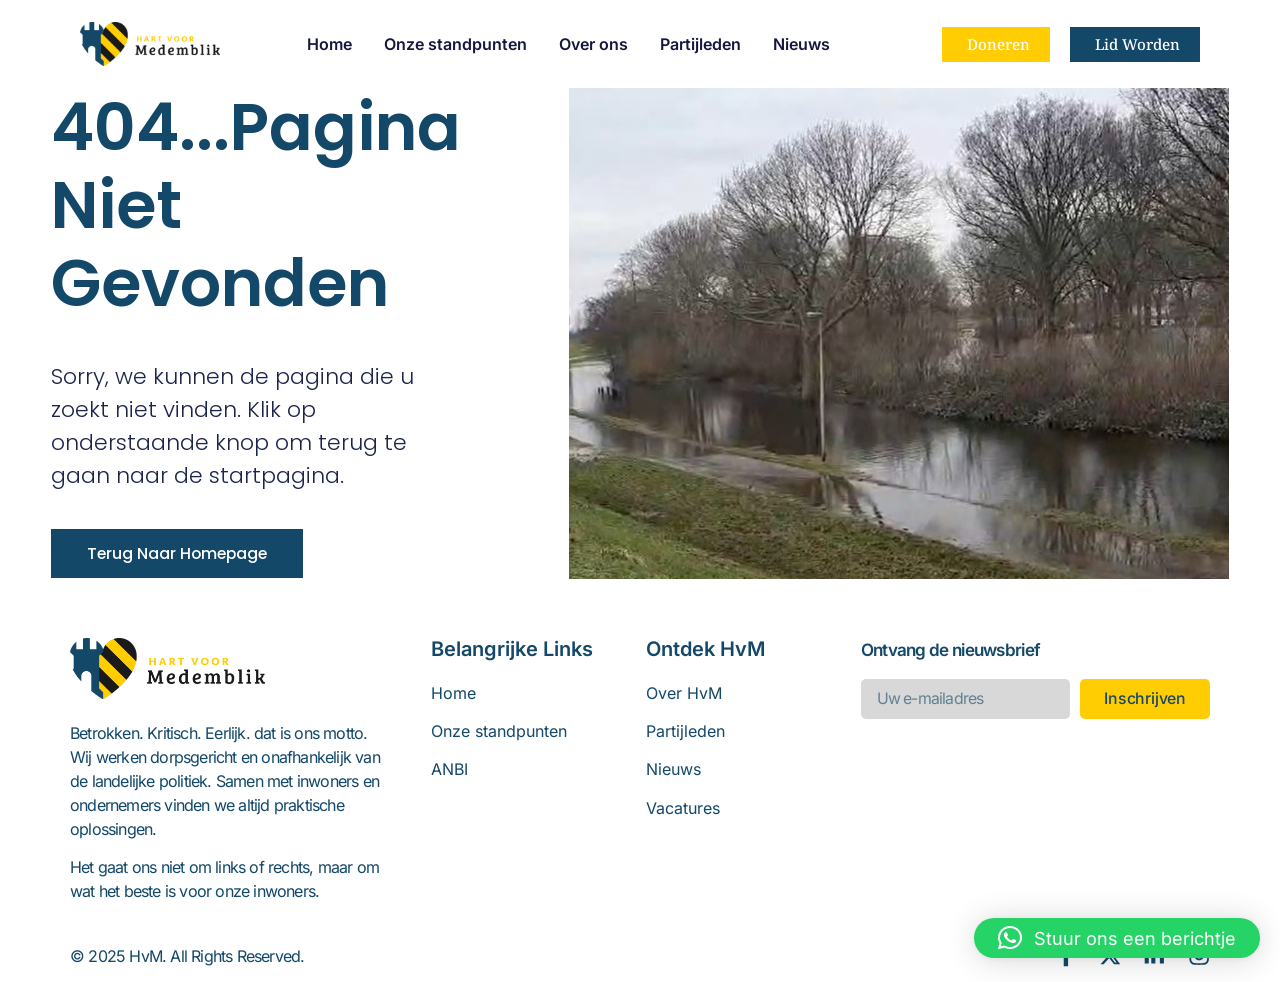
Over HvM (684, 693)
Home (329, 44)
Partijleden (700, 44)
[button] (1117, 938)
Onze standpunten (455, 44)
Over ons (593, 44)
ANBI (449, 769)
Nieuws (801, 44)
